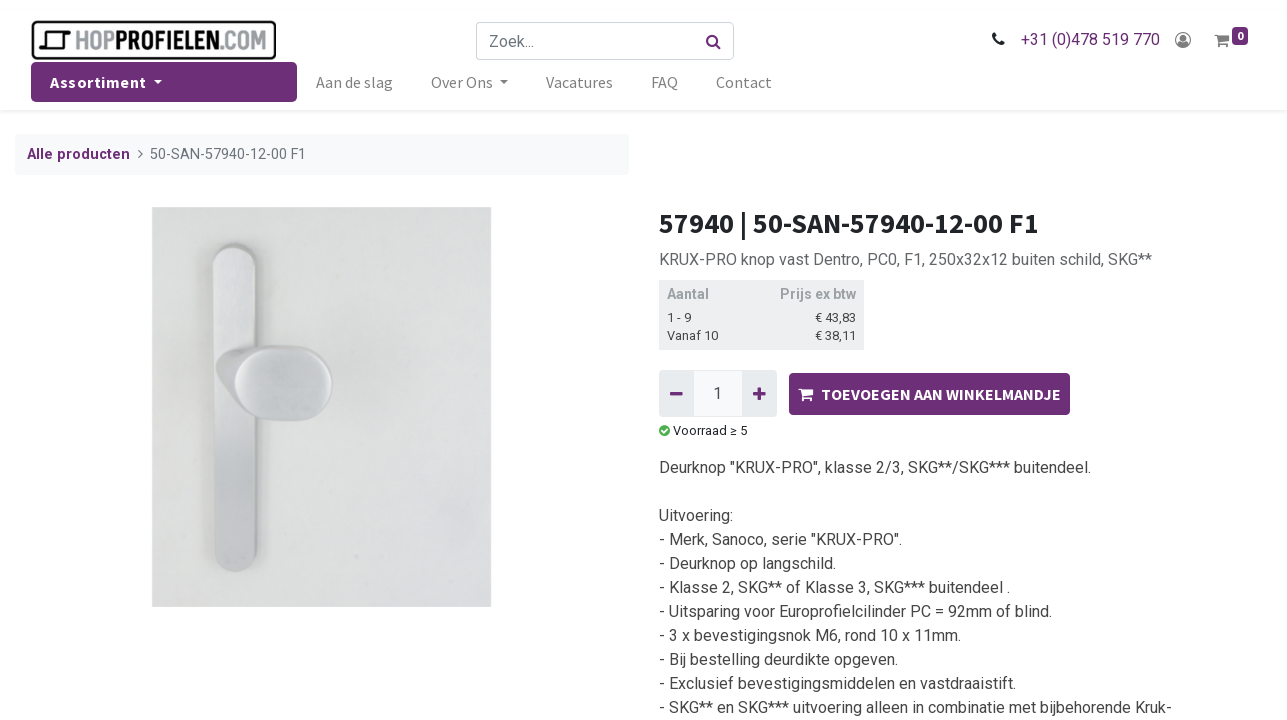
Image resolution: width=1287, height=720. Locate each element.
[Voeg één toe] (759, 393)
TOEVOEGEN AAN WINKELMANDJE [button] (929, 394)
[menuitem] (354, 82)
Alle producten (78, 154)
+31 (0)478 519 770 (1090, 39)
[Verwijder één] (676, 393)
